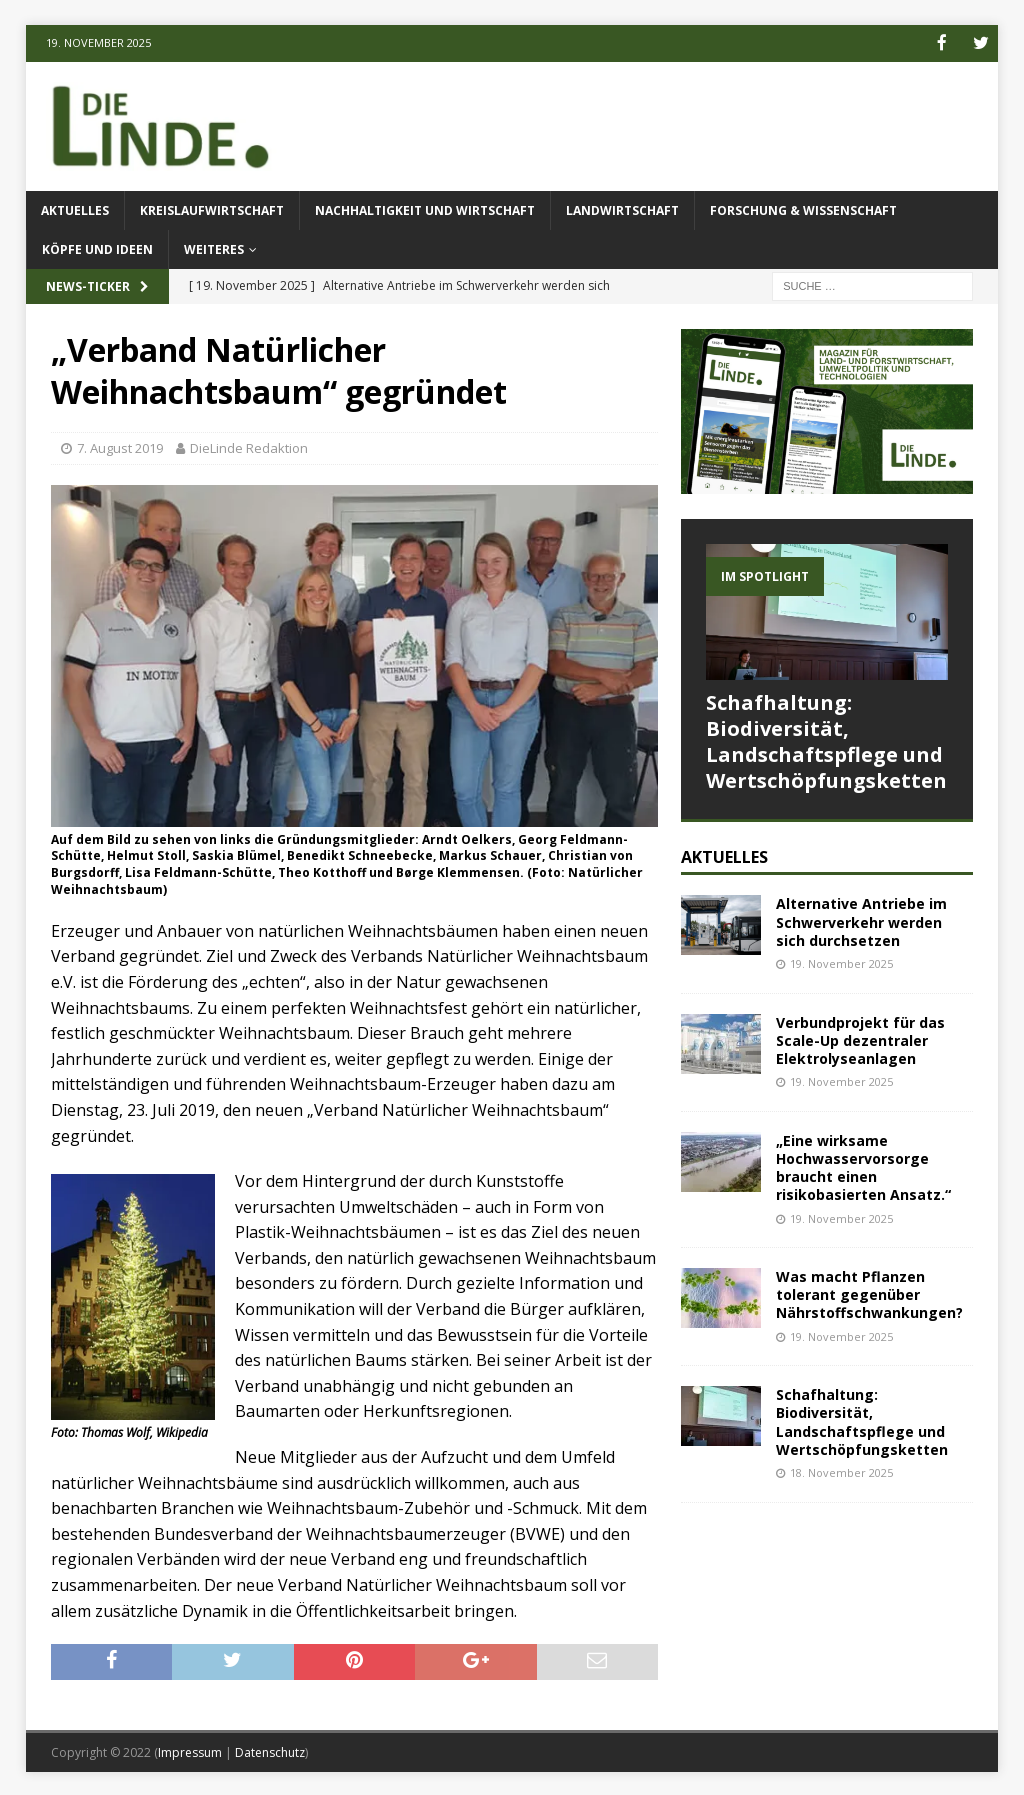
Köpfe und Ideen (97, 248)
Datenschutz (270, 1750)
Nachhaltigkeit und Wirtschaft (425, 208)
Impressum (190, 1750)
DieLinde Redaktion (249, 447)
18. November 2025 (841, 1470)
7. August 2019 (120, 447)
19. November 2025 (841, 961)
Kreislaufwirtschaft (212, 208)
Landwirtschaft (622, 208)
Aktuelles (75, 208)
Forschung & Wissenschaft (803, 208)
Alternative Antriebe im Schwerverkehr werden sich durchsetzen (861, 920)
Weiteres (214, 248)
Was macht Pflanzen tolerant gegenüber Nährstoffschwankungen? (869, 1293)
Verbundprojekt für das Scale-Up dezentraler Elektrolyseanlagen (860, 1038)
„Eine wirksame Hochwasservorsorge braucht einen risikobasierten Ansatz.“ (863, 1166)
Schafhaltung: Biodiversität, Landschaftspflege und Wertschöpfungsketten (826, 739)
